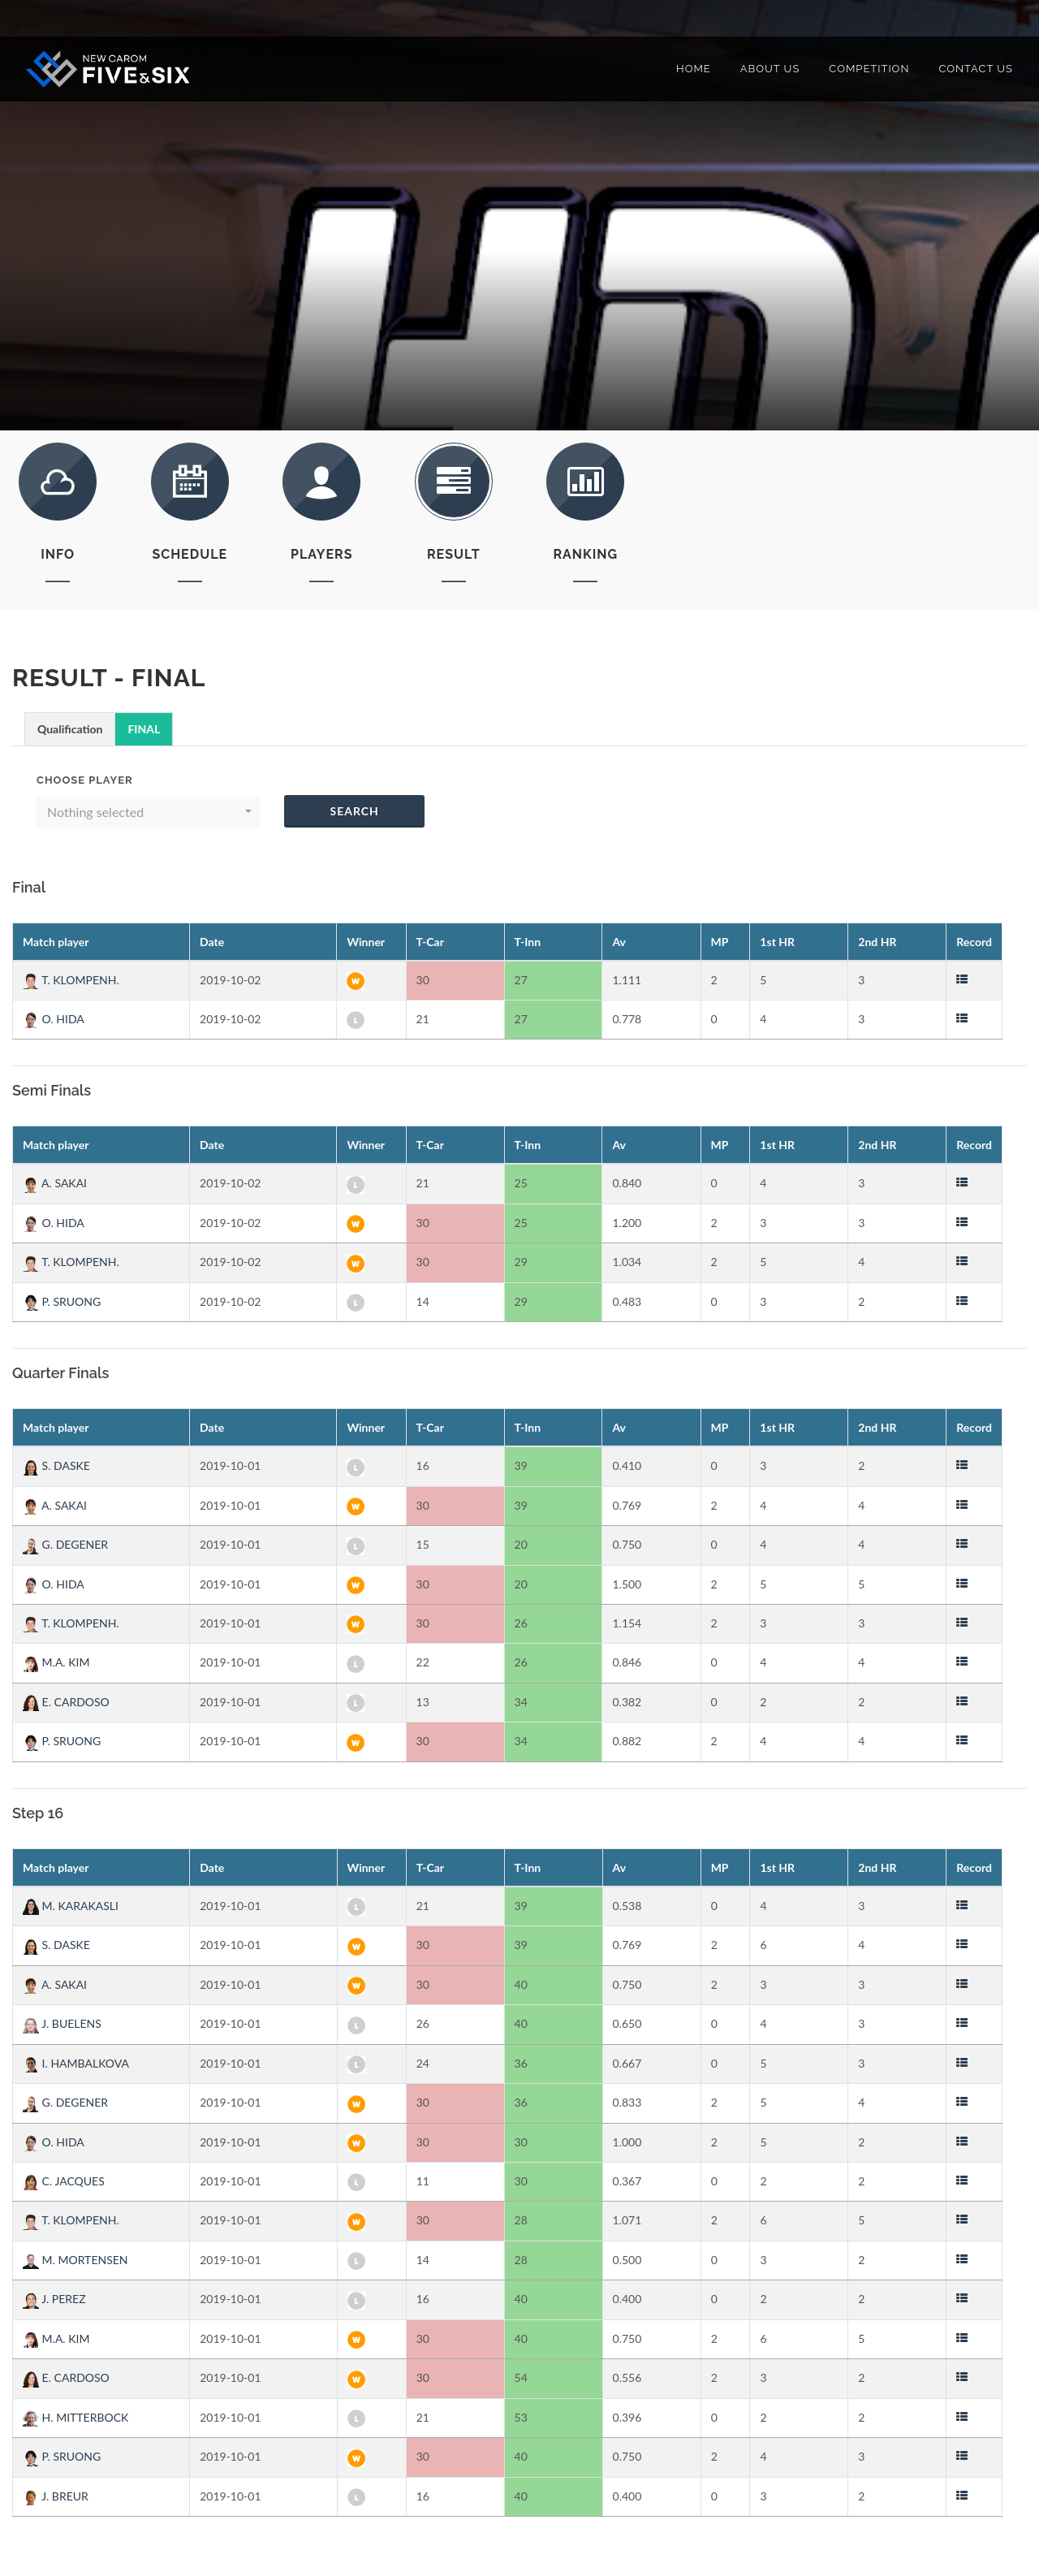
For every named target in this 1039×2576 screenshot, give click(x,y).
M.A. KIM (56, 1662)
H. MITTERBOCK (75, 2417)
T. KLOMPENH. (71, 980)
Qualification (69, 729)
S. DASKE (56, 1465)
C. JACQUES (64, 2181)
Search (354, 811)
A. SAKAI (55, 1183)
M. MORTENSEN (75, 2260)
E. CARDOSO (66, 1702)
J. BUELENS (62, 2023)
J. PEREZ (54, 2299)
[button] (148, 812)
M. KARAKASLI (71, 1906)
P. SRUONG (62, 1301)
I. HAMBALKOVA (76, 2063)
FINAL (143, 729)
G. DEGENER (65, 1544)
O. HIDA (53, 1019)
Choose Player (85, 780)
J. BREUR (55, 2496)
